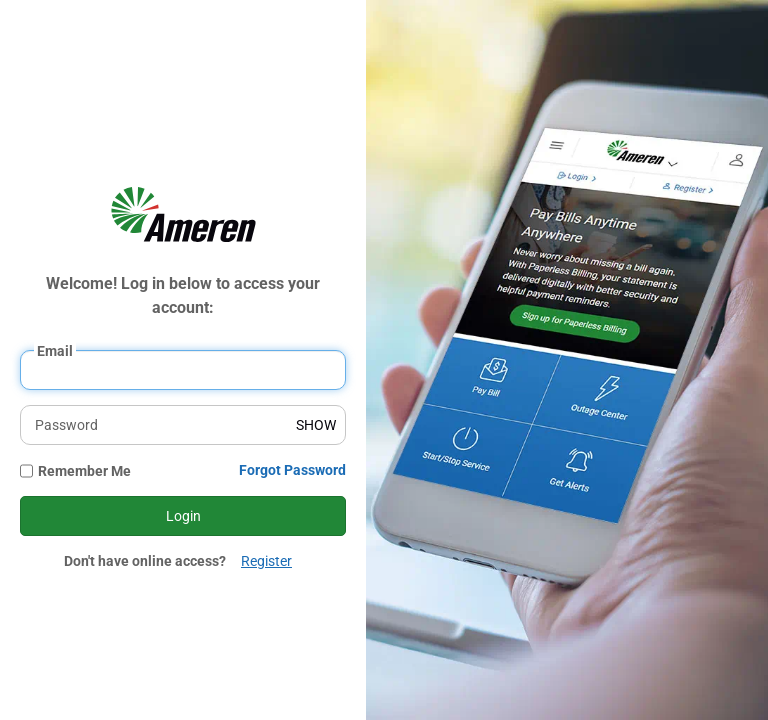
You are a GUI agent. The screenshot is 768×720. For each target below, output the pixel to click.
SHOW (316, 425)
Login (183, 516)
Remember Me (84, 471)
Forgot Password (292, 470)
